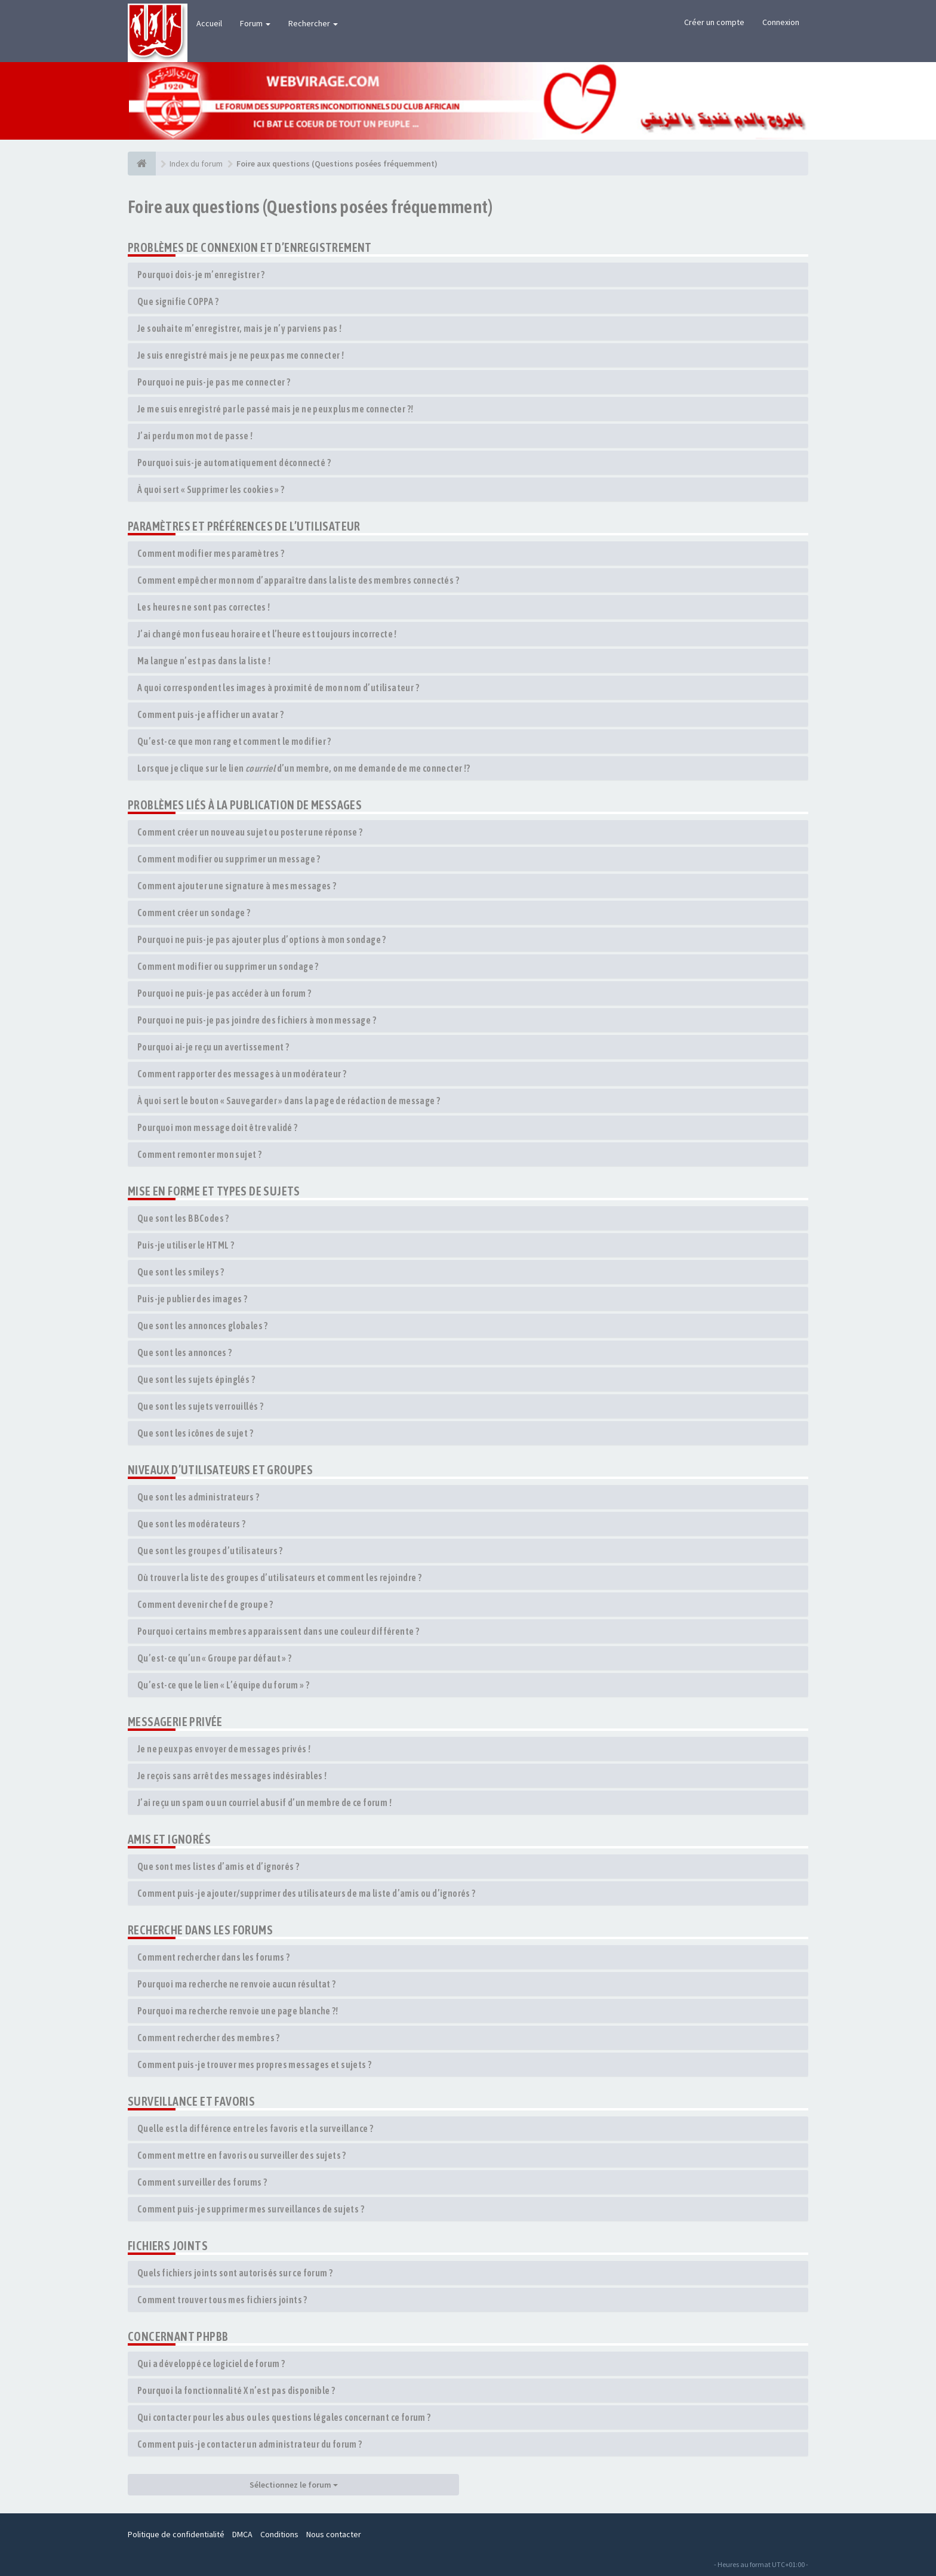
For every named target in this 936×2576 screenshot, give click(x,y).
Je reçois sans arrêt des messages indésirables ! (232, 1775)
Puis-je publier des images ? (192, 1298)
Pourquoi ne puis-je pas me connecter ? (213, 382)
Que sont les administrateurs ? (198, 1497)
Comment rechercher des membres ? (208, 2037)
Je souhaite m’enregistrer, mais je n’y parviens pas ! (239, 328)
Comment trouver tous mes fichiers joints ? (222, 2299)
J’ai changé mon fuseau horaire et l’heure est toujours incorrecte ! (267, 633)
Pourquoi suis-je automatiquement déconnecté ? (234, 462)
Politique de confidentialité (176, 2534)
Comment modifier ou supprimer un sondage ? (228, 966)
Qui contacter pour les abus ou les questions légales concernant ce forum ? (284, 2417)
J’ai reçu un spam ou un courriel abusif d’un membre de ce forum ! (264, 1802)
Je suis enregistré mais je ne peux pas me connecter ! (240, 355)
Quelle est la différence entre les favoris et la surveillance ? (255, 2128)
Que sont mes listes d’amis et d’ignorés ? (218, 1866)
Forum (255, 23)
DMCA (242, 2534)
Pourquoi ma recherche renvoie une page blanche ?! (237, 2010)
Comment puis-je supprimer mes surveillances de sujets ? (250, 2209)
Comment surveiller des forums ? (202, 2182)
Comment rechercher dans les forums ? (213, 1957)
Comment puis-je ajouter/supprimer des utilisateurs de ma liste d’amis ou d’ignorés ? (306, 1893)
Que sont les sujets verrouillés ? (200, 1406)
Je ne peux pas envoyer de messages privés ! (223, 1748)
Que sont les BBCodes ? (183, 1218)
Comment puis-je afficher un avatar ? (210, 714)
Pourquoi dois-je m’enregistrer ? (201, 274)
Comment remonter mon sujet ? (199, 1154)
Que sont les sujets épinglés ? (196, 1379)
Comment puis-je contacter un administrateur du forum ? (249, 2444)
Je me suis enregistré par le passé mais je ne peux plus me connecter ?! (275, 408)
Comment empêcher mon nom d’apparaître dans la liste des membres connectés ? (298, 580)
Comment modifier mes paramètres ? (210, 553)
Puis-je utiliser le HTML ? (185, 1245)
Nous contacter (333, 2534)
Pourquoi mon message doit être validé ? (217, 1127)
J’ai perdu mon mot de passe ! (195, 435)
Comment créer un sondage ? (193, 912)
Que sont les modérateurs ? (191, 1523)
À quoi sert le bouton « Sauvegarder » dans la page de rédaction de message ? (288, 1100)
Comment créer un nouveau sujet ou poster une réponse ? (250, 832)
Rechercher (313, 23)
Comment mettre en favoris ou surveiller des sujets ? (241, 2155)
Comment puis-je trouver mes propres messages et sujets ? (254, 2064)
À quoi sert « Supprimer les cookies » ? (211, 489)
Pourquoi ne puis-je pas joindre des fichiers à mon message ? (256, 1020)
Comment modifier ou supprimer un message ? (229, 858)
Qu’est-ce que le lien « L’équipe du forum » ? (223, 1685)
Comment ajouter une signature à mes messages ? (236, 885)
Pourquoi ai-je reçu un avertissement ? (213, 1047)
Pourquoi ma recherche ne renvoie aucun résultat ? (236, 1984)
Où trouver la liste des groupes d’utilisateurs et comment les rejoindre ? (279, 1577)
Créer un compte (714, 22)
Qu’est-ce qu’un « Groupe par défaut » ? (214, 1658)
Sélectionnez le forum (294, 2484)
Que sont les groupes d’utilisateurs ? (210, 1550)
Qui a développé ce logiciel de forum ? (211, 2363)
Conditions (279, 2534)
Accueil (209, 23)
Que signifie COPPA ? (177, 301)
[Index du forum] (142, 163)
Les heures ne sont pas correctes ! (203, 607)
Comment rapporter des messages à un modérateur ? (241, 1073)
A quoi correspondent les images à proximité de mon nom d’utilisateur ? (278, 687)
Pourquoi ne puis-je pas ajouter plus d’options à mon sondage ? (261, 939)
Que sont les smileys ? (180, 1272)
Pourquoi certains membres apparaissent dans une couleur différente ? (278, 1631)
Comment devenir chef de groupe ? (205, 1604)
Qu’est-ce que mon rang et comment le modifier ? (234, 741)
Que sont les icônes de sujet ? (195, 1433)
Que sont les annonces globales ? (202, 1325)
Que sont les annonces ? (184, 1352)
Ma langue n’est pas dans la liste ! (203, 660)
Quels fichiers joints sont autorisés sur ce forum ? (234, 2272)
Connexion (780, 22)
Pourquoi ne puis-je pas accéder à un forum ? (224, 993)
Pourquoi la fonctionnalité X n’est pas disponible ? (236, 2390)
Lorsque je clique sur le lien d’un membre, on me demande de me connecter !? (303, 768)
